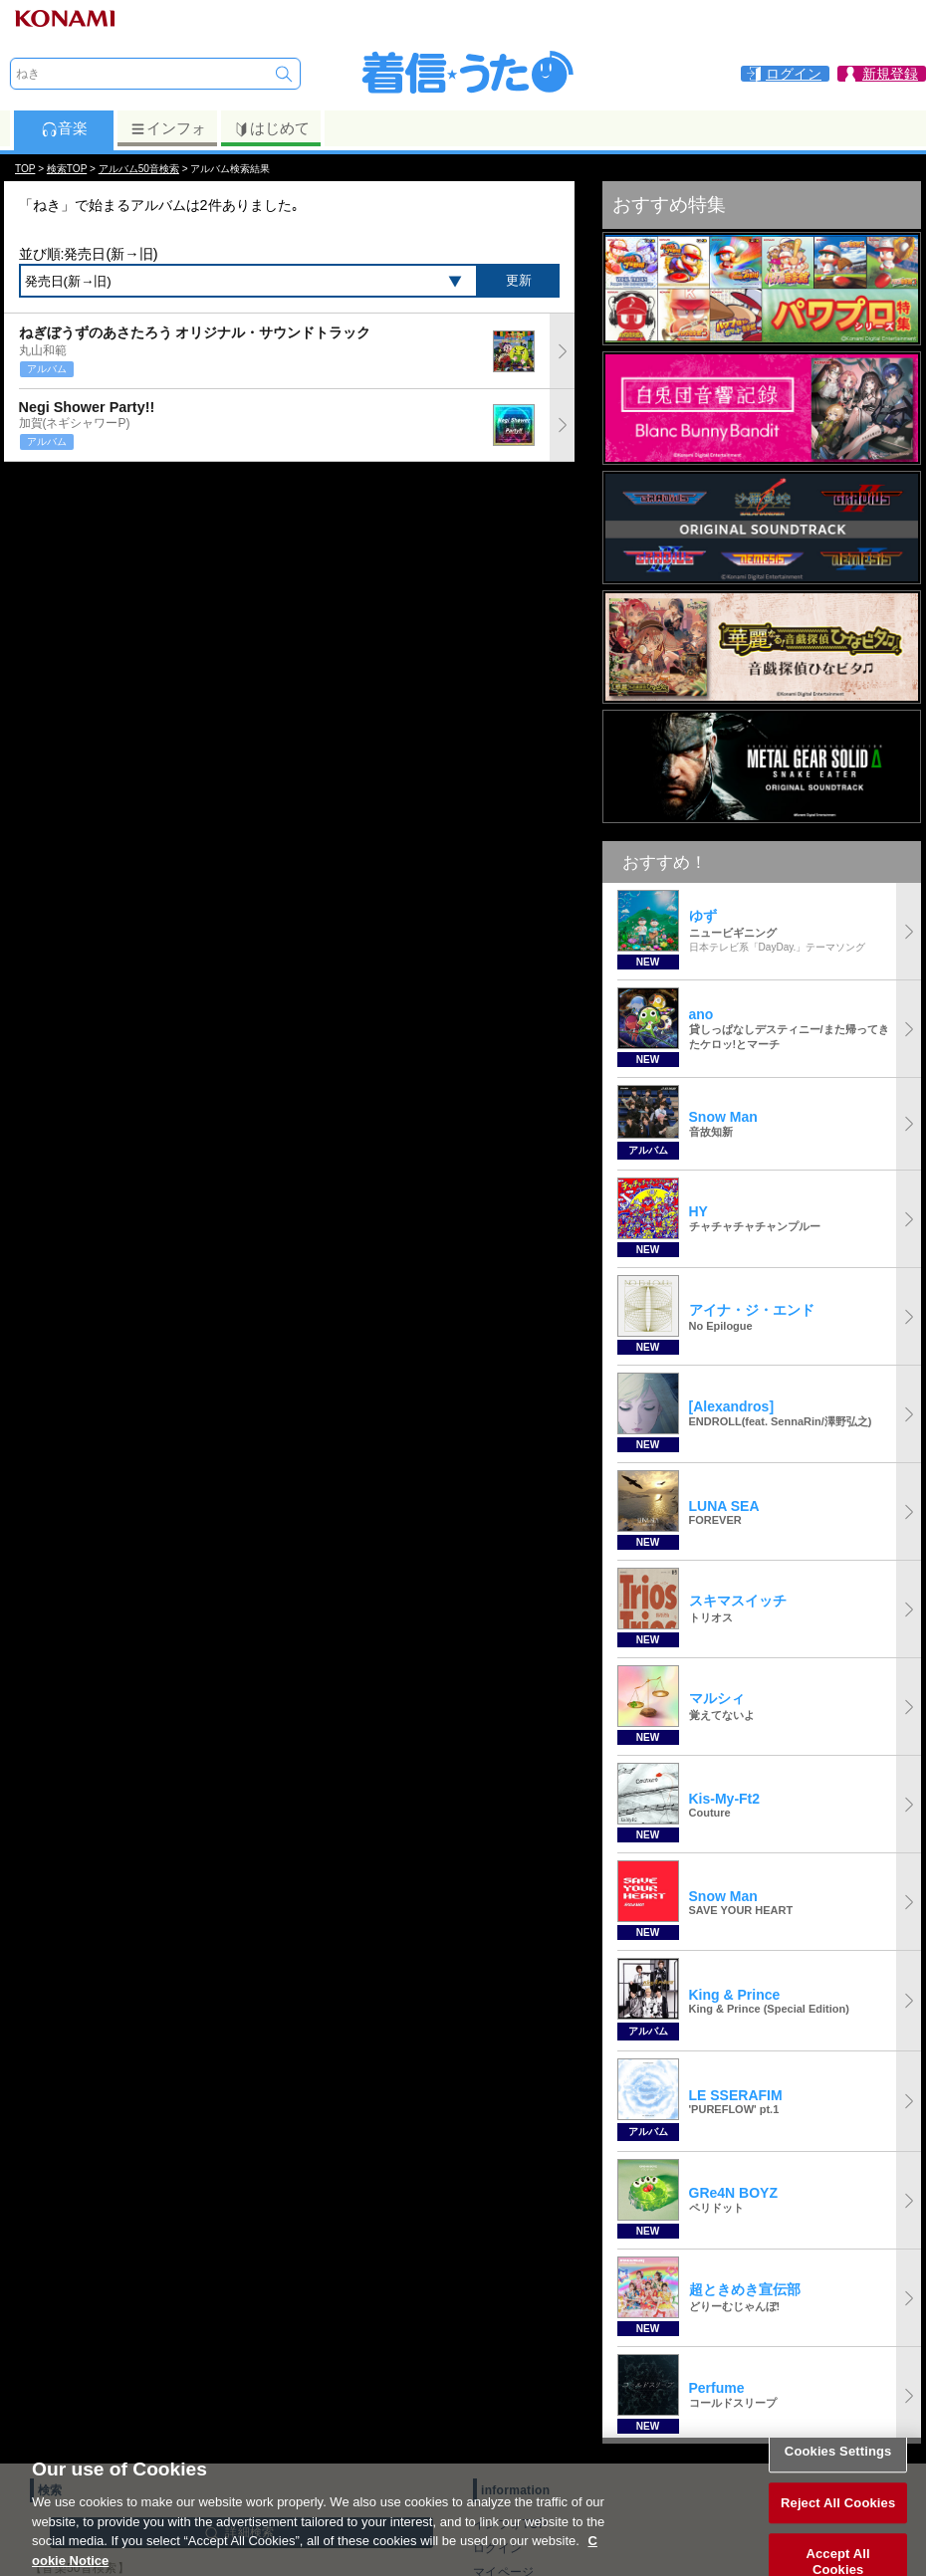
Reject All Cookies (838, 2524)
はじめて (271, 128)
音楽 (64, 128)
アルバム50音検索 (139, 168)
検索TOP (67, 168)
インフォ (167, 128)
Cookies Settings (838, 2474)
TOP (25, 168)
